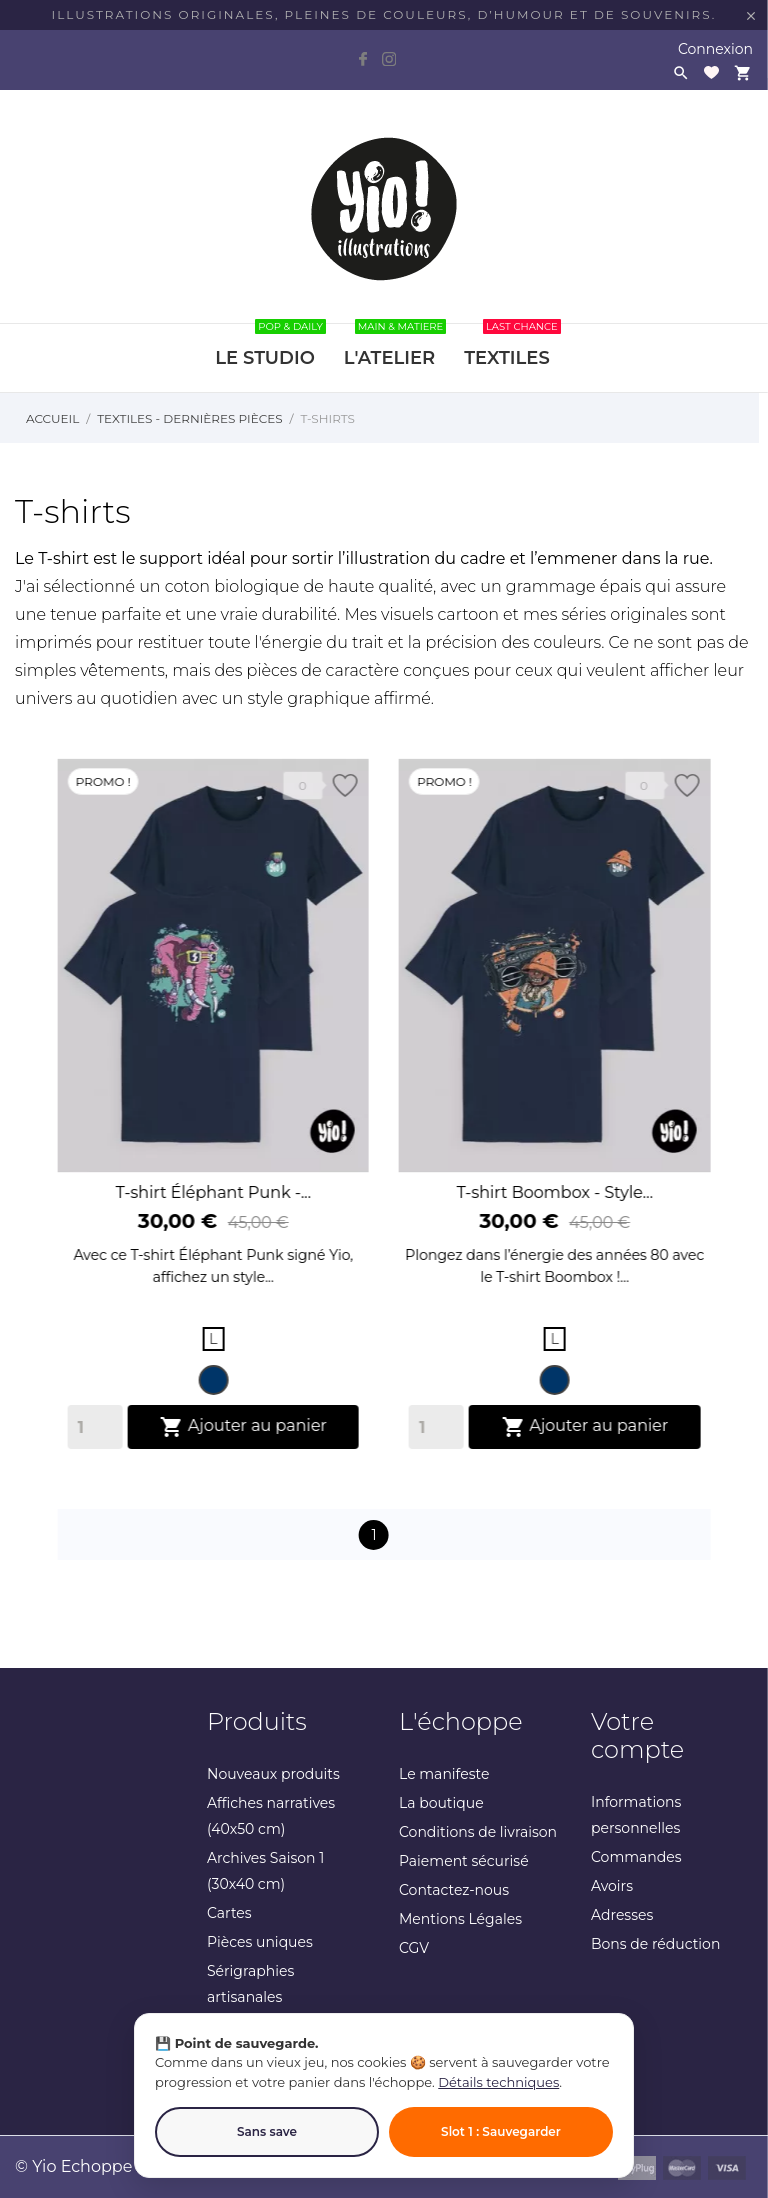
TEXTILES (512, 346)
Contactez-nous (454, 1890)
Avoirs (612, 1886)
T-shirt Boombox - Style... (554, 1217)
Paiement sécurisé (464, 1861)
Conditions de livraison (478, 1832)
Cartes (229, 1913)
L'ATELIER (395, 346)
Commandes (636, 1857)
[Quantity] (95, 1445)
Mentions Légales (460, 1919)
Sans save (267, 2131)
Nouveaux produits (273, 1774)
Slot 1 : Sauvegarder (501, 2131)
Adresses (622, 1915)
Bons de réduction (655, 1944)
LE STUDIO (270, 346)
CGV (414, 1948)
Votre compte (637, 1735)
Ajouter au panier (243, 1445)
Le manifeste (444, 1774)
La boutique (441, 1803)
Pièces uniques (260, 1942)
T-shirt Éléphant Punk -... (213, 1210)
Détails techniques (498, 2082)
